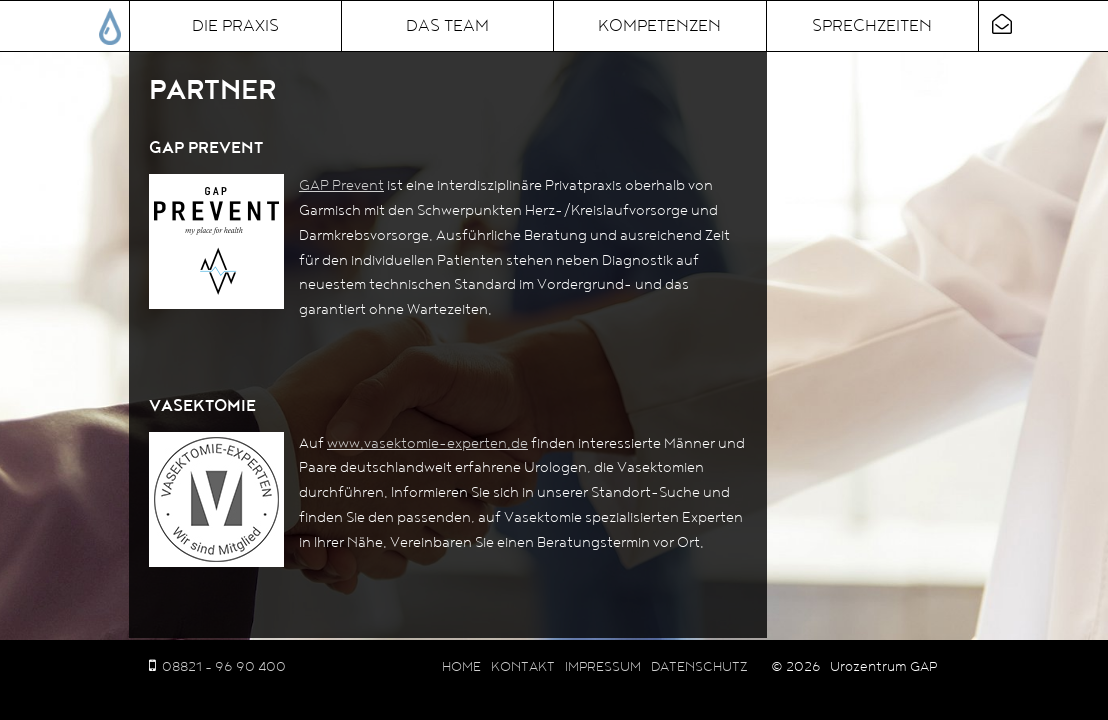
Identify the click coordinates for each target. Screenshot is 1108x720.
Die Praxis (235, 26)
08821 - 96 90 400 (224, 667)
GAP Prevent (341, 185)
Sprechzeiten (872, 26)
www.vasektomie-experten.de (427, 443)
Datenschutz (699, 667)
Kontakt (523, 667)
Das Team (447, 26)
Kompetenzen (659, 26)
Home (461, 667)
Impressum (603, 667)
